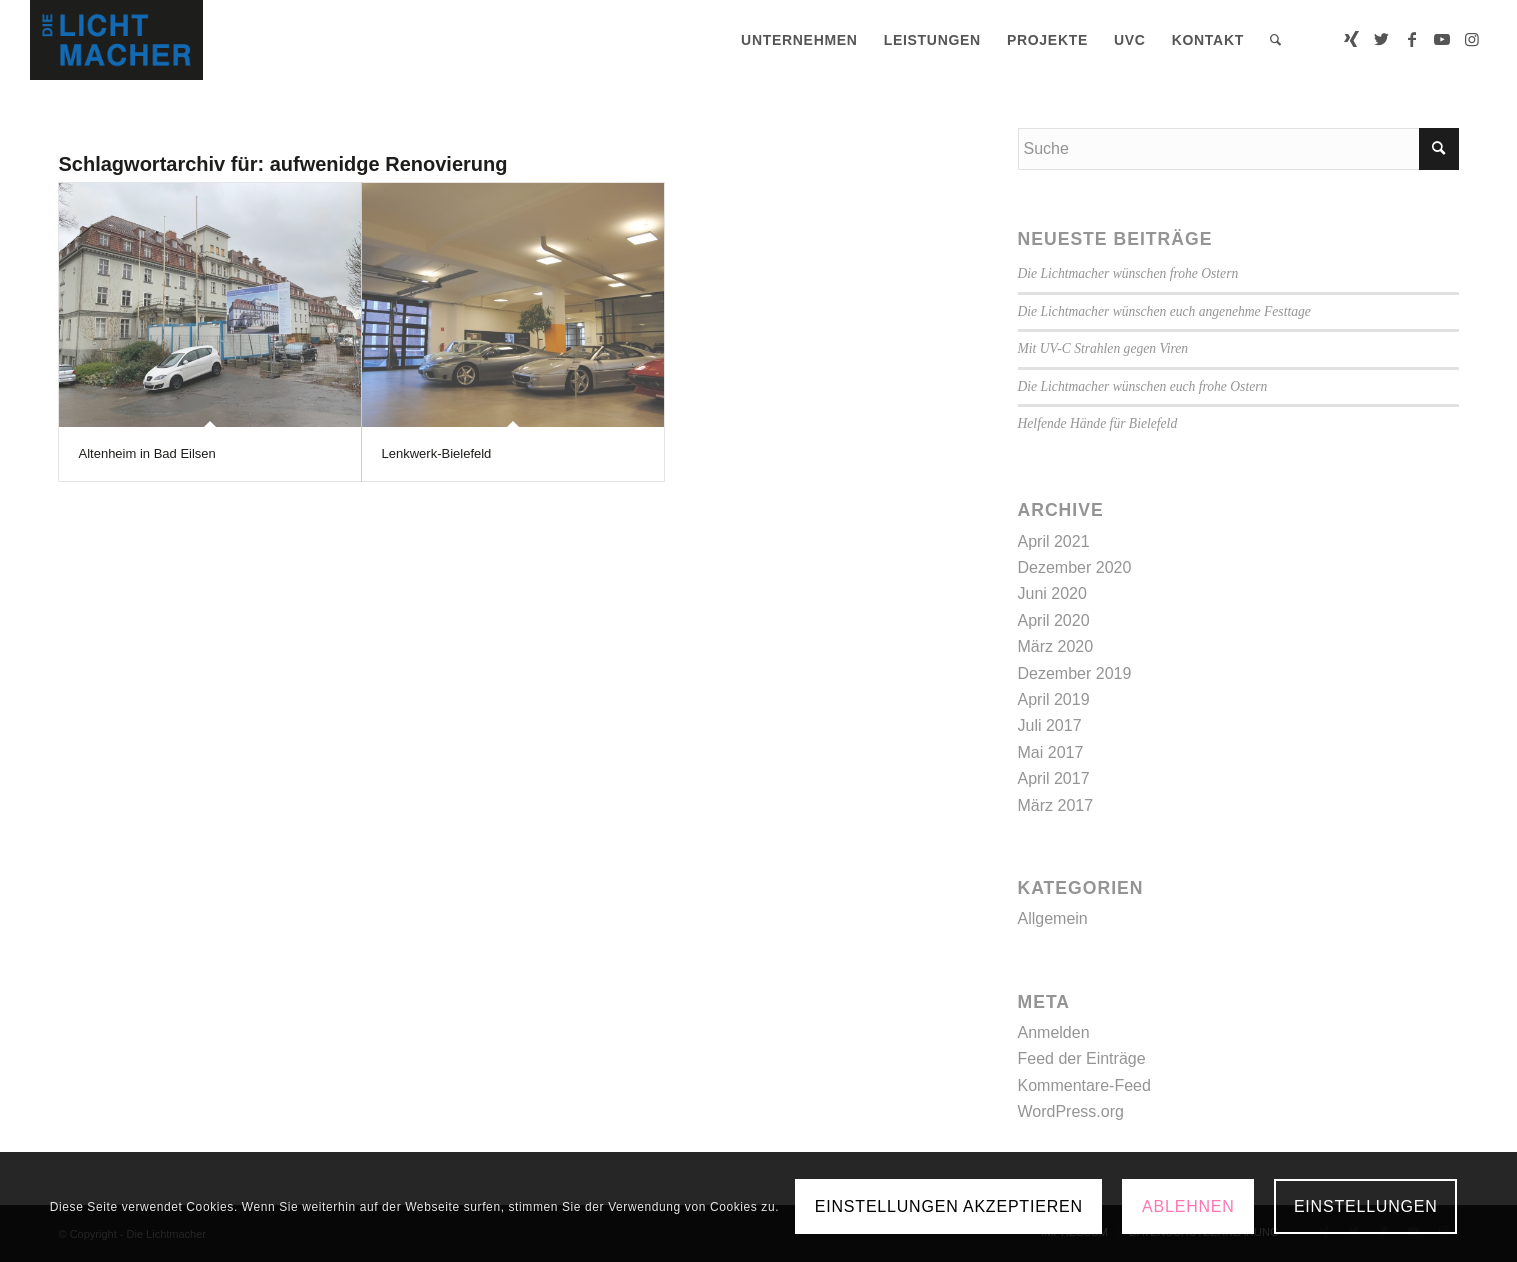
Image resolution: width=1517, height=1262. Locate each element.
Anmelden (1054, 1032)
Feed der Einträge (1082, 1058)
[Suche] (1276, 40)
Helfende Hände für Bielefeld (1098, 423)
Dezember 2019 (1075, 673)
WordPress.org (1071, 1111)
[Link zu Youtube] (1442, 39)
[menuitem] (799, 40)
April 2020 (1054, 620)
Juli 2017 (1050, 725)
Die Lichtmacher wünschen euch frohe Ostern (1143, 386)
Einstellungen (1366, 1206)
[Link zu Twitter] (1382, 39)
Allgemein (1053, 918)
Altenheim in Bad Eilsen (147, 453)
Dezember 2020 (1075, 567)
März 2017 (1056, 805)
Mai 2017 (1051, 752)
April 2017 (1054, 778)
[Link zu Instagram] (1472, 39)
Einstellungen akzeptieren (949, 1206)
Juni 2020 (1052, 593)
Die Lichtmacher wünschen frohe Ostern (1128, 273)
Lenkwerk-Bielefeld (437, 453)
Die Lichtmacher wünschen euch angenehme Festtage (1164, 311)
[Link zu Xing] (1352, 39)
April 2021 (1054, 541)
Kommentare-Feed (1084, 1085)
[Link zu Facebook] (1412, 39)
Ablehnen (1188, 1206)
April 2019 (1054, 699)
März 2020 (1056, 646)
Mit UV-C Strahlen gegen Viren (1103, 348)
